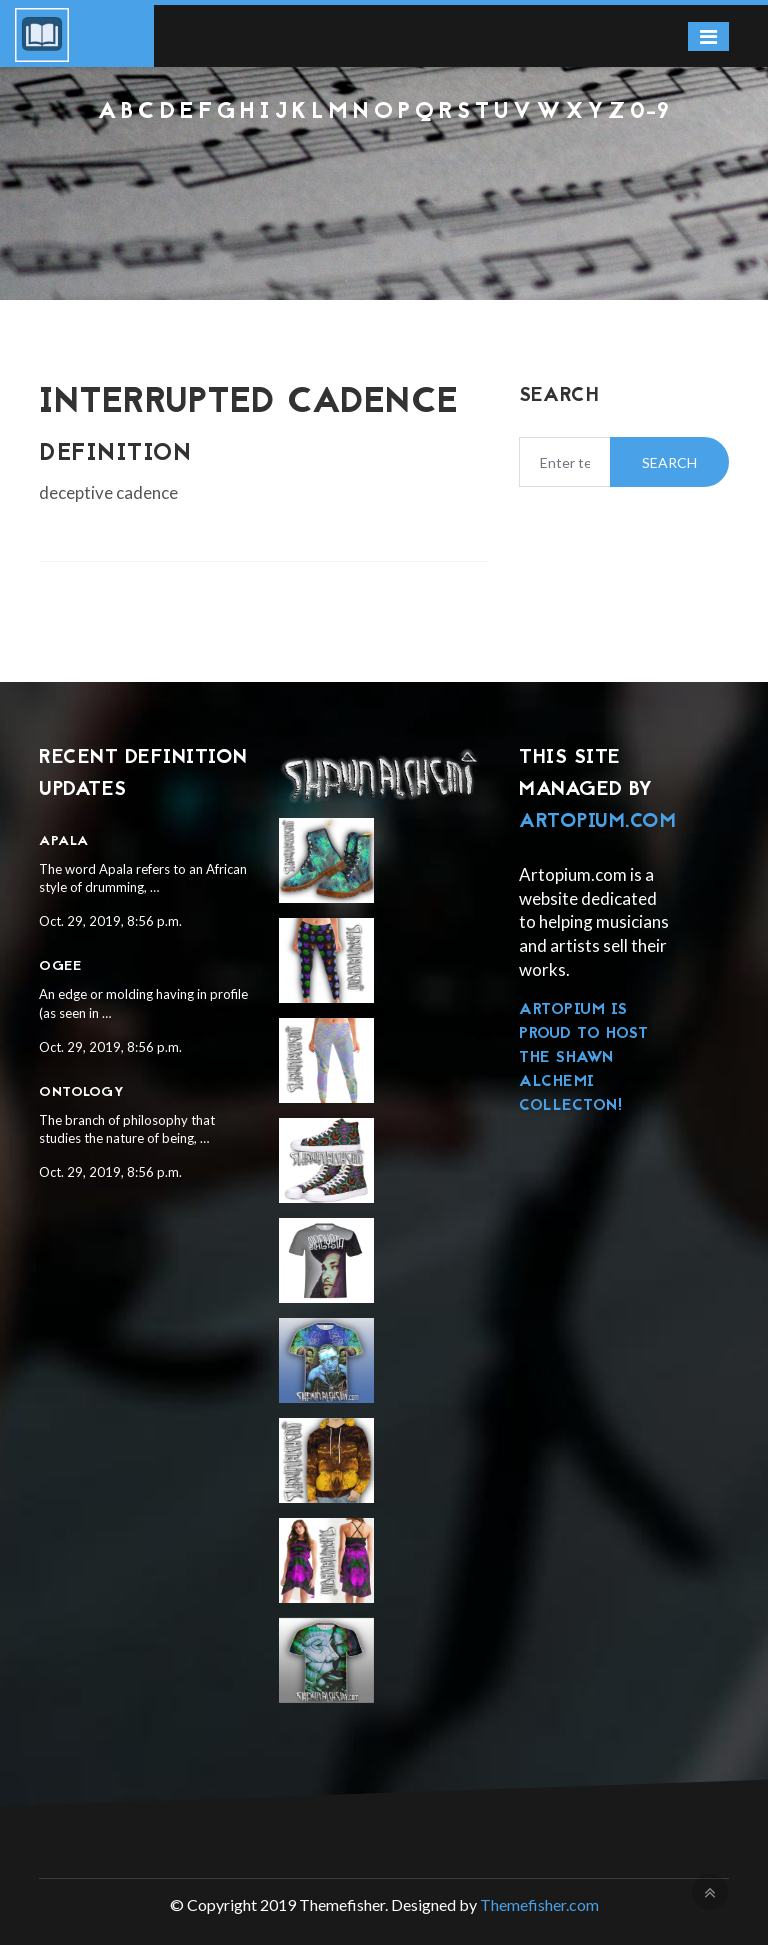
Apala (64, 841)
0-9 (650, 112)
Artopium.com (597, 822)
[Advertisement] (384, 180)
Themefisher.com (539, 1904)
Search (669, 462)
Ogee (60, 966)
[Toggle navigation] (708, 36)
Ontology (81, 1092)
